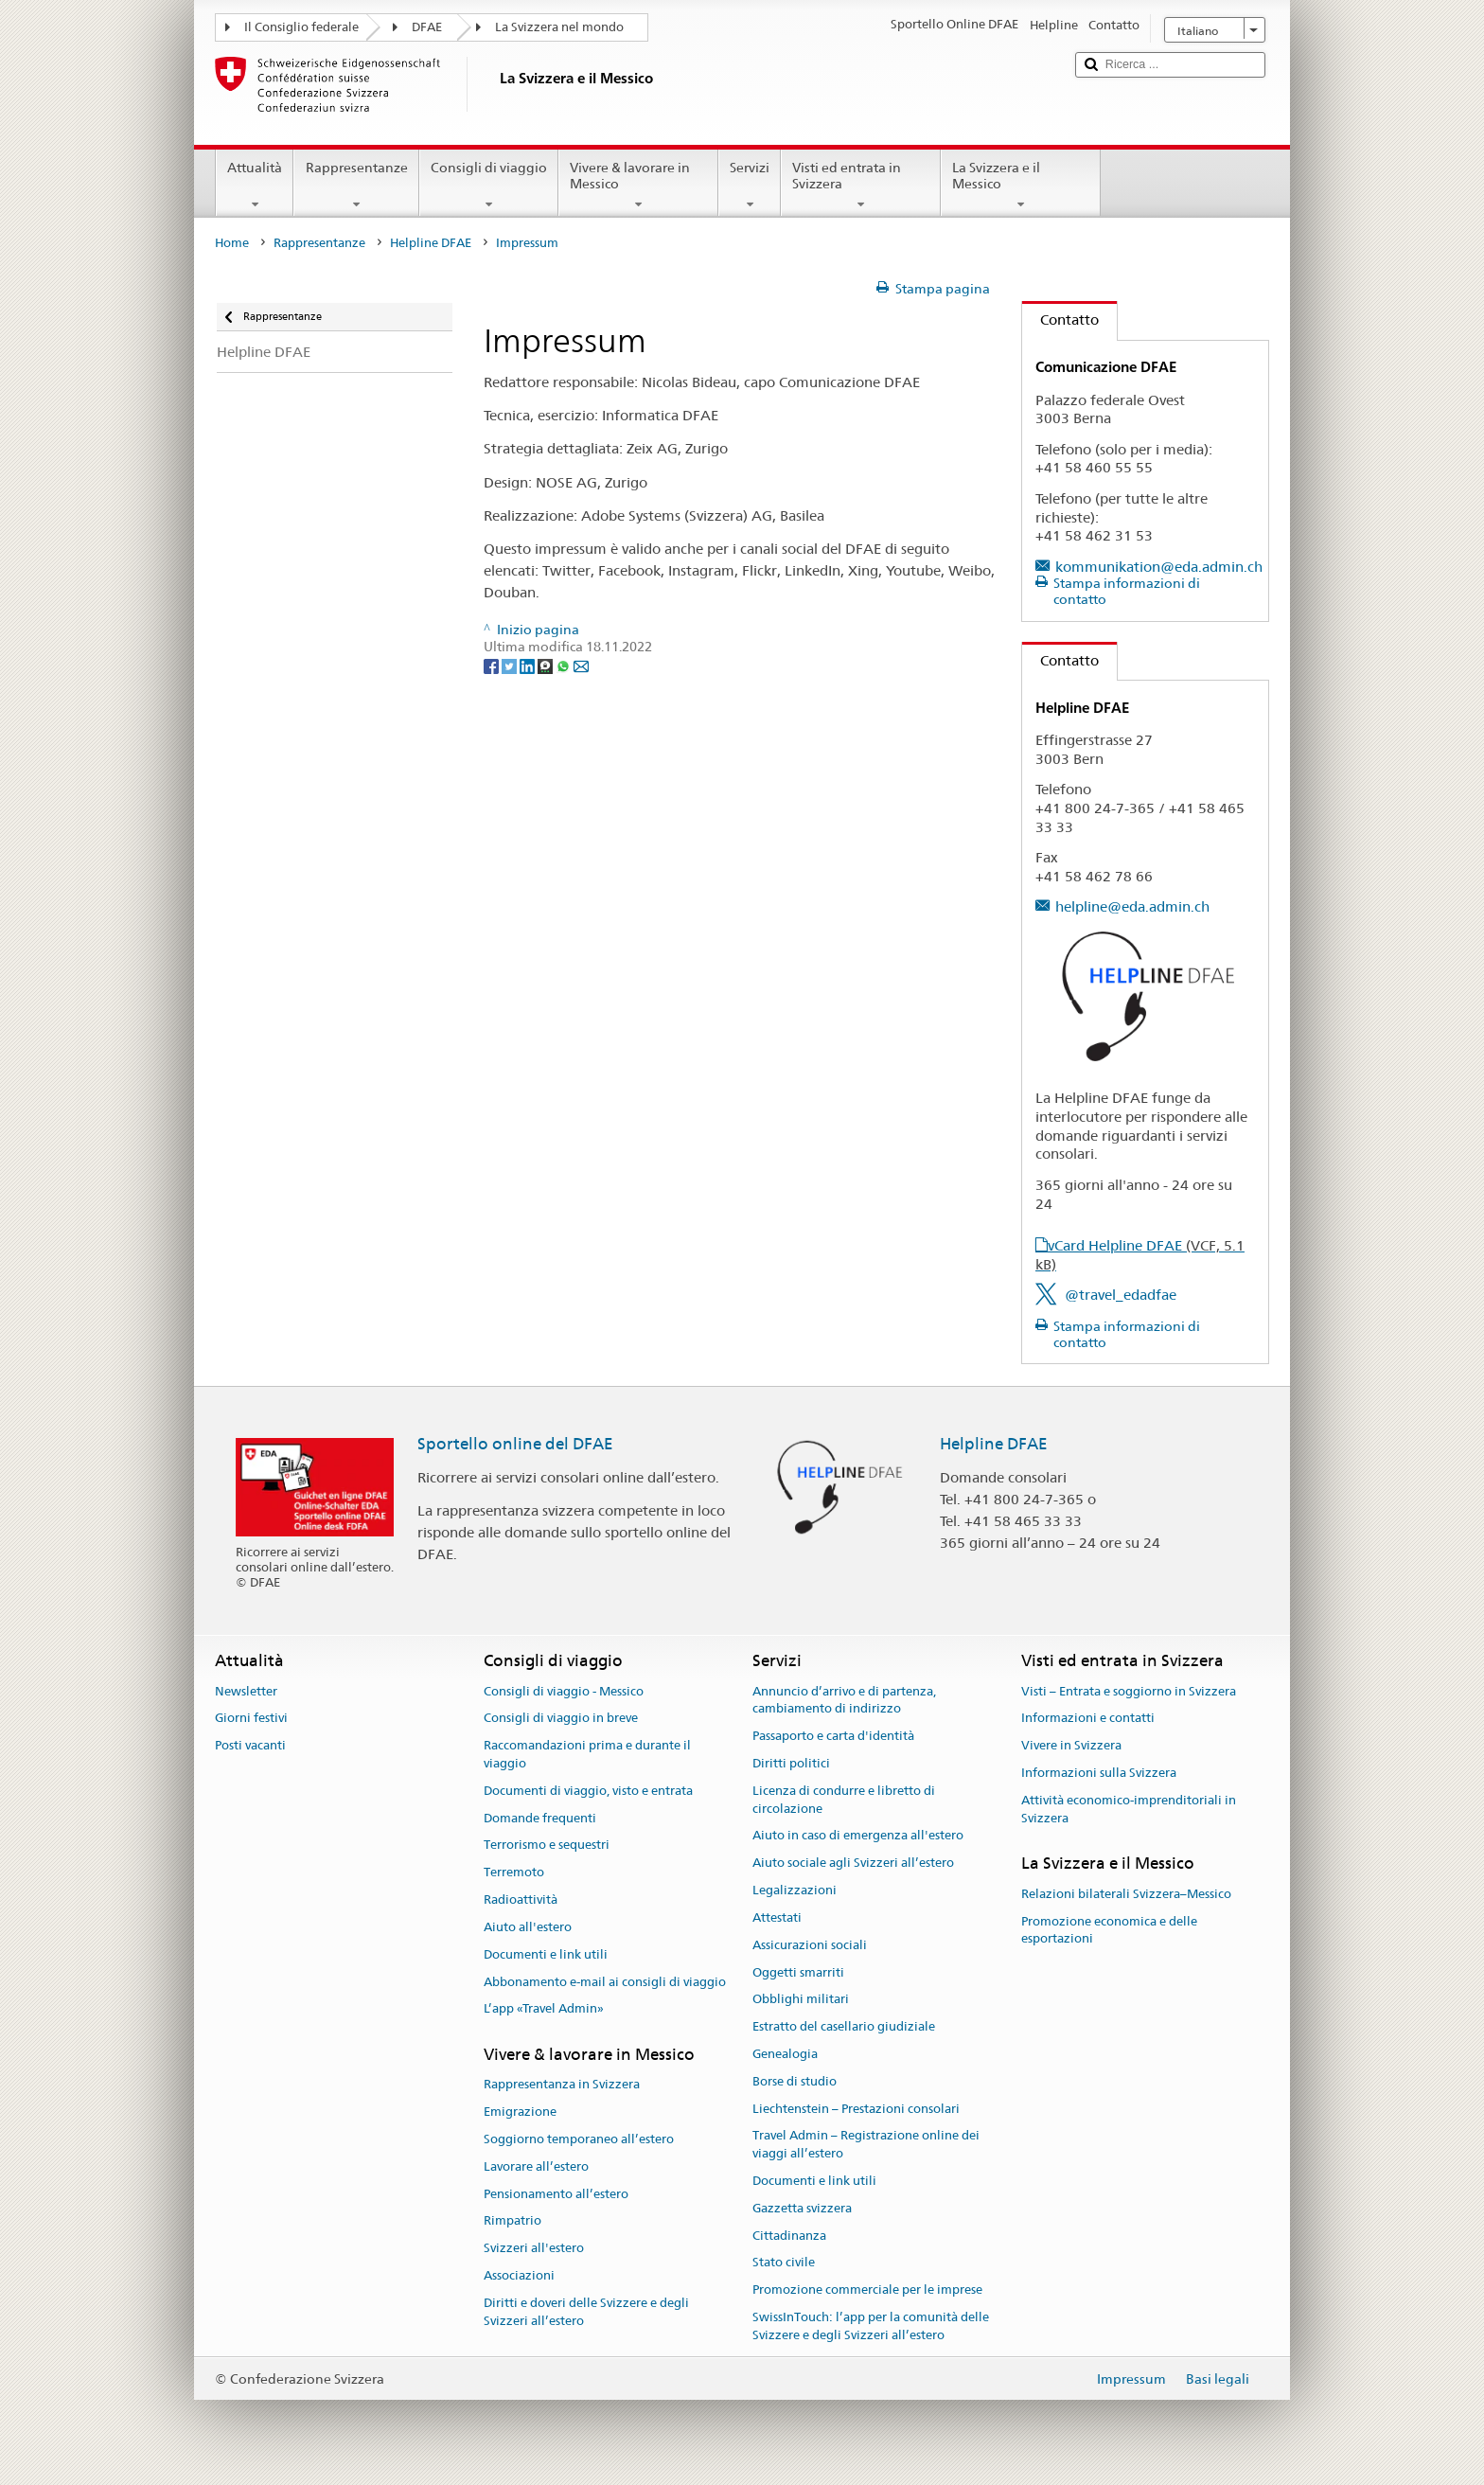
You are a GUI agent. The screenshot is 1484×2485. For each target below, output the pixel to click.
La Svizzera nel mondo (559, 27)
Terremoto (514, 1873)
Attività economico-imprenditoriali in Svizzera (1128, 1809)
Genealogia (785, 2054)
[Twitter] (511, 664)
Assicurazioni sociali (809, 1945)
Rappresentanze (355, 185)
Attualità (254, 185)
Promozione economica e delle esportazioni (1109, 1930)
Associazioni (519, 2275)
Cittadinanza (789, 2235)
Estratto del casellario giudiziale (843, 2026)
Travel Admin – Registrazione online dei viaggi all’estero (866, 2145)
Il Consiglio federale (301, 27)
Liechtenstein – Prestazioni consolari (856, 2109)
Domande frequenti (540, 1818)
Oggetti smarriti (798, 1972)
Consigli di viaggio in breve (561, 1719)
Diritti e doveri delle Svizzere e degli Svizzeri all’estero (586, 2312)
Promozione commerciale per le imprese (867, 2290)
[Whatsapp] (565, 664)
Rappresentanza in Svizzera (562, 2085)
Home (232, 243)
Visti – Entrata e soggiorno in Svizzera (1128, 1691)
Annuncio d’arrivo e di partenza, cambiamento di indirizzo (844, 1700)
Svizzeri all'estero (534, 2249)
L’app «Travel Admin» (544, 2009)
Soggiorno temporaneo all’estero (579, 2139)
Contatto (1060, 319)
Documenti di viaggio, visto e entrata (588, 1791)
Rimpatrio (512, 2221)
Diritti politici (791, 1763)
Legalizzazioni (794, 1890)
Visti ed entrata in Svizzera (861, 185)
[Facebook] (493, 664)
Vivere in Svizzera (1071, 1745)
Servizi (749, 185)
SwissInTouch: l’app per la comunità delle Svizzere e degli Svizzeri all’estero (870, 2326)
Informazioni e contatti (1088, 1719)
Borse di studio (794, 2081)
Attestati (777, 1917)
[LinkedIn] (529, 664)
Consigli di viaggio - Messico (564, 1691)
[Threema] (547, 664)
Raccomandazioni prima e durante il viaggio (587, 1754)
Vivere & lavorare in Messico (638, 185)
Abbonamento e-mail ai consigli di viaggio (605, 1982)
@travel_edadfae (1120, 1295)
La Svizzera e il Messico (1021, 185)
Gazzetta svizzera (802, 2208)
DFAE (427, 27)
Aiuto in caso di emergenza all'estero (857, 1836)
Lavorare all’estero (536, 2166)
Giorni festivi (251, 1719)
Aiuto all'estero (528, 1927)
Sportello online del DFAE (515, 1443)
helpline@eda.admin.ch (1132, 906)
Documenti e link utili (546, 1954)
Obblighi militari (800, 2000)
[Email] (581, 664)
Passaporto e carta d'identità (833, 1736)
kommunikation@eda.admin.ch (1159, 567)
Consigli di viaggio (488, 185)
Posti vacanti (250, 1745)
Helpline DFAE (430, 243)
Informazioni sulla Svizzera (1098, 1773)
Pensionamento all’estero (556, 2194)
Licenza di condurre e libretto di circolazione (843, 1800)
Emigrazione (520, 2111)
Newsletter (246, 1691)
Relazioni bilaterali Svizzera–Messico (1126, 1894)
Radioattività (520, 1899)
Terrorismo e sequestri (547, 1845)
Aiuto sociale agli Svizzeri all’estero (853, 1863)
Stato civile (783, 2263)
